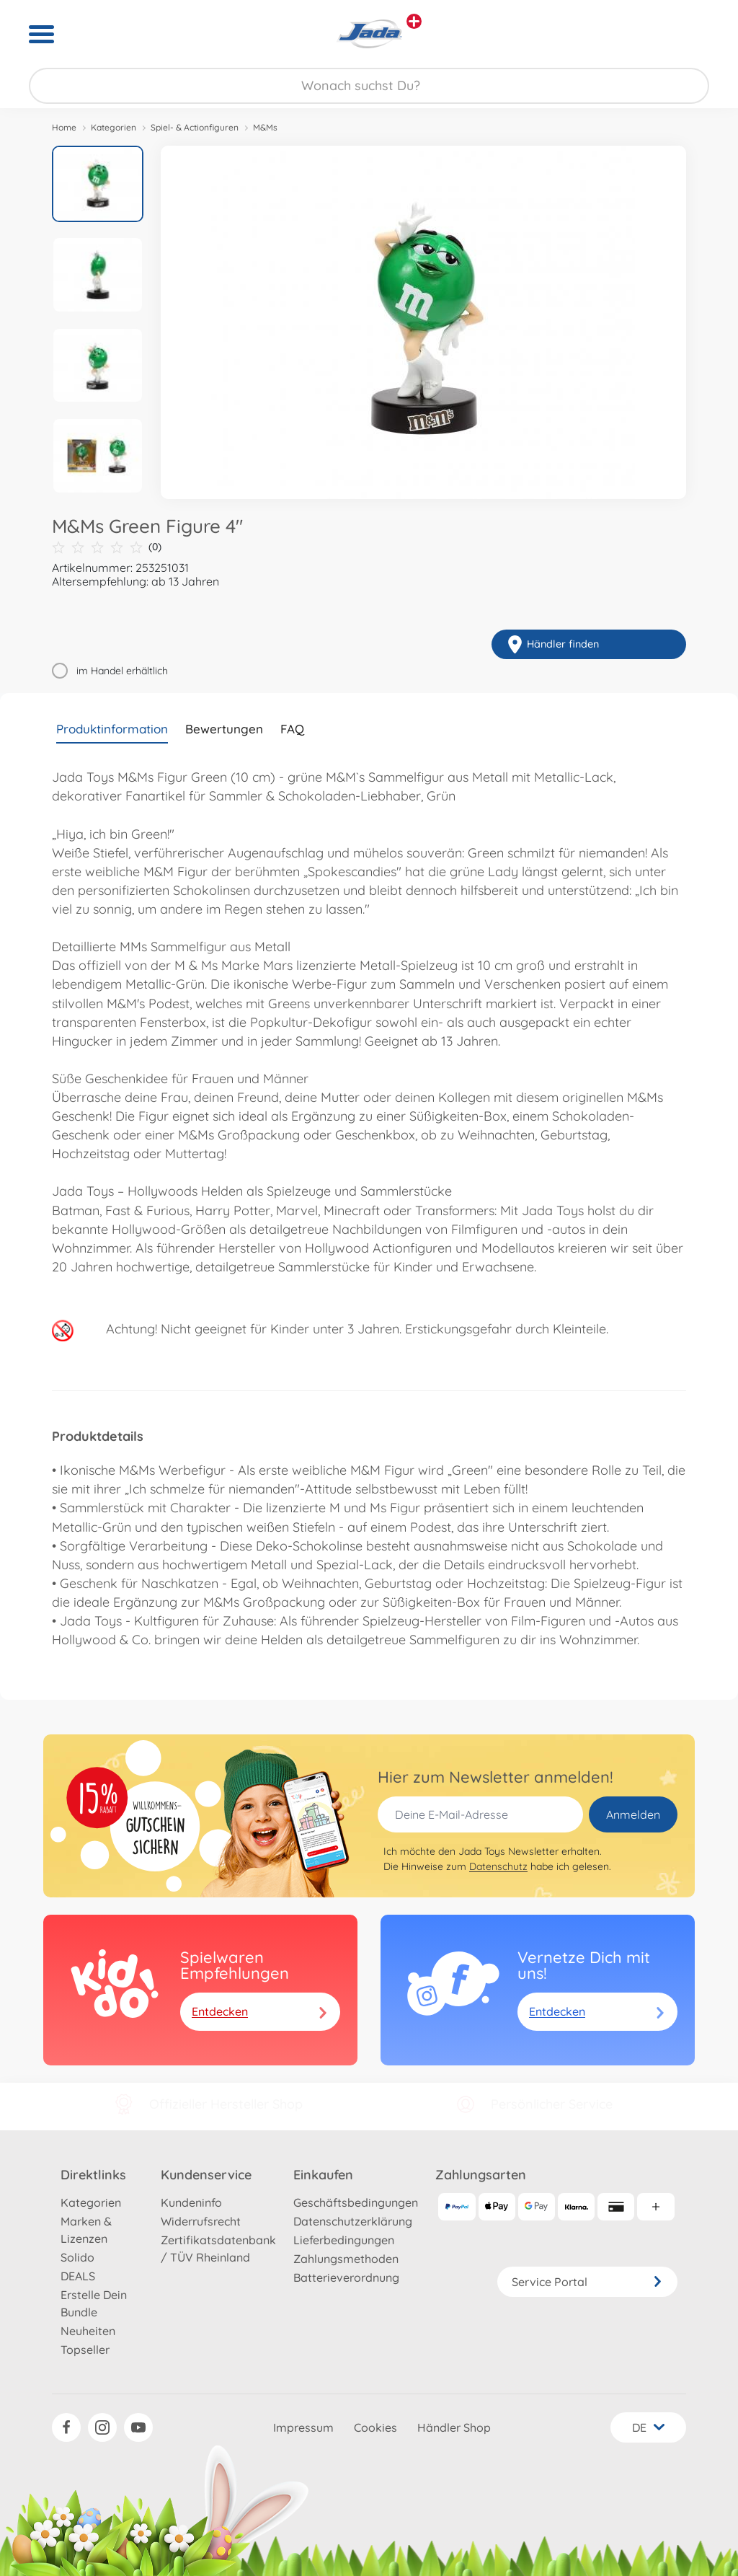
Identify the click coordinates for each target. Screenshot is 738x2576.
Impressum (303, 2427)
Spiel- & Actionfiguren (195, 127)
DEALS (78, 2276)
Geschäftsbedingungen (355, 2202)
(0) (106, 547)
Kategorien (113, 127)
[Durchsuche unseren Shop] (369, 86)
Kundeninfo (191, 2202)
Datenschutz (498, 1866)
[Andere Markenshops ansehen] (414, 21)
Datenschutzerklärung (352, 2221)
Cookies (375, 2427)
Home (64, 127)
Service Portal (587, 2282)
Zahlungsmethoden (346, 2258)
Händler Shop (454, 2427)
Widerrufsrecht (201, 2221)
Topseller (85, 2349)
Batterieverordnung (346, 2277)
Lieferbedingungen (343, 2240)
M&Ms (265, 127)
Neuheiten (88, 2331)
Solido (77, 2257)
